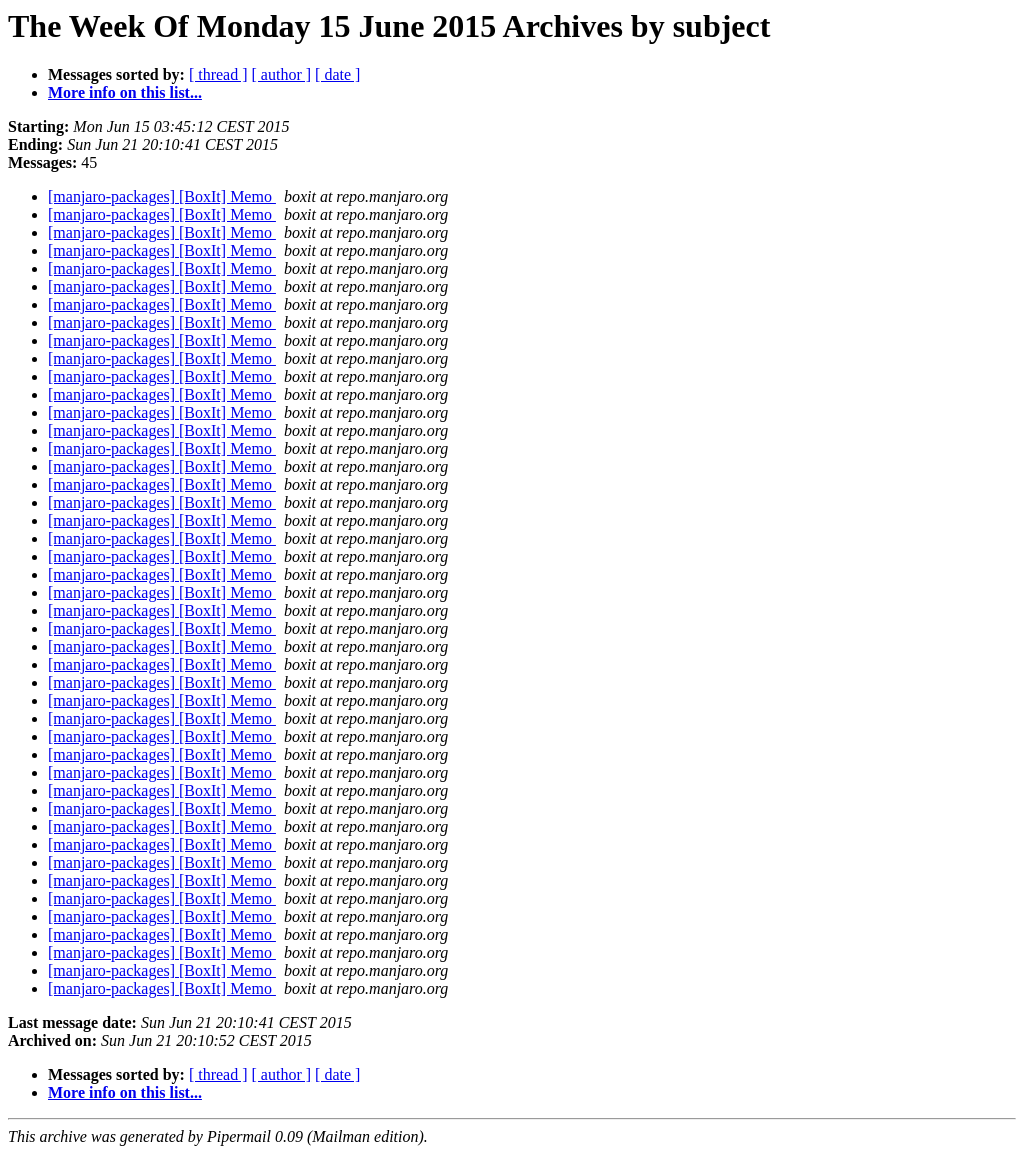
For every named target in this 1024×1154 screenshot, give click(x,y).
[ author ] (282, 74)
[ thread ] (218, 74)
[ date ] (337, 74)
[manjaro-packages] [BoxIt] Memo (162, 196)
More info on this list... (125, 92)
